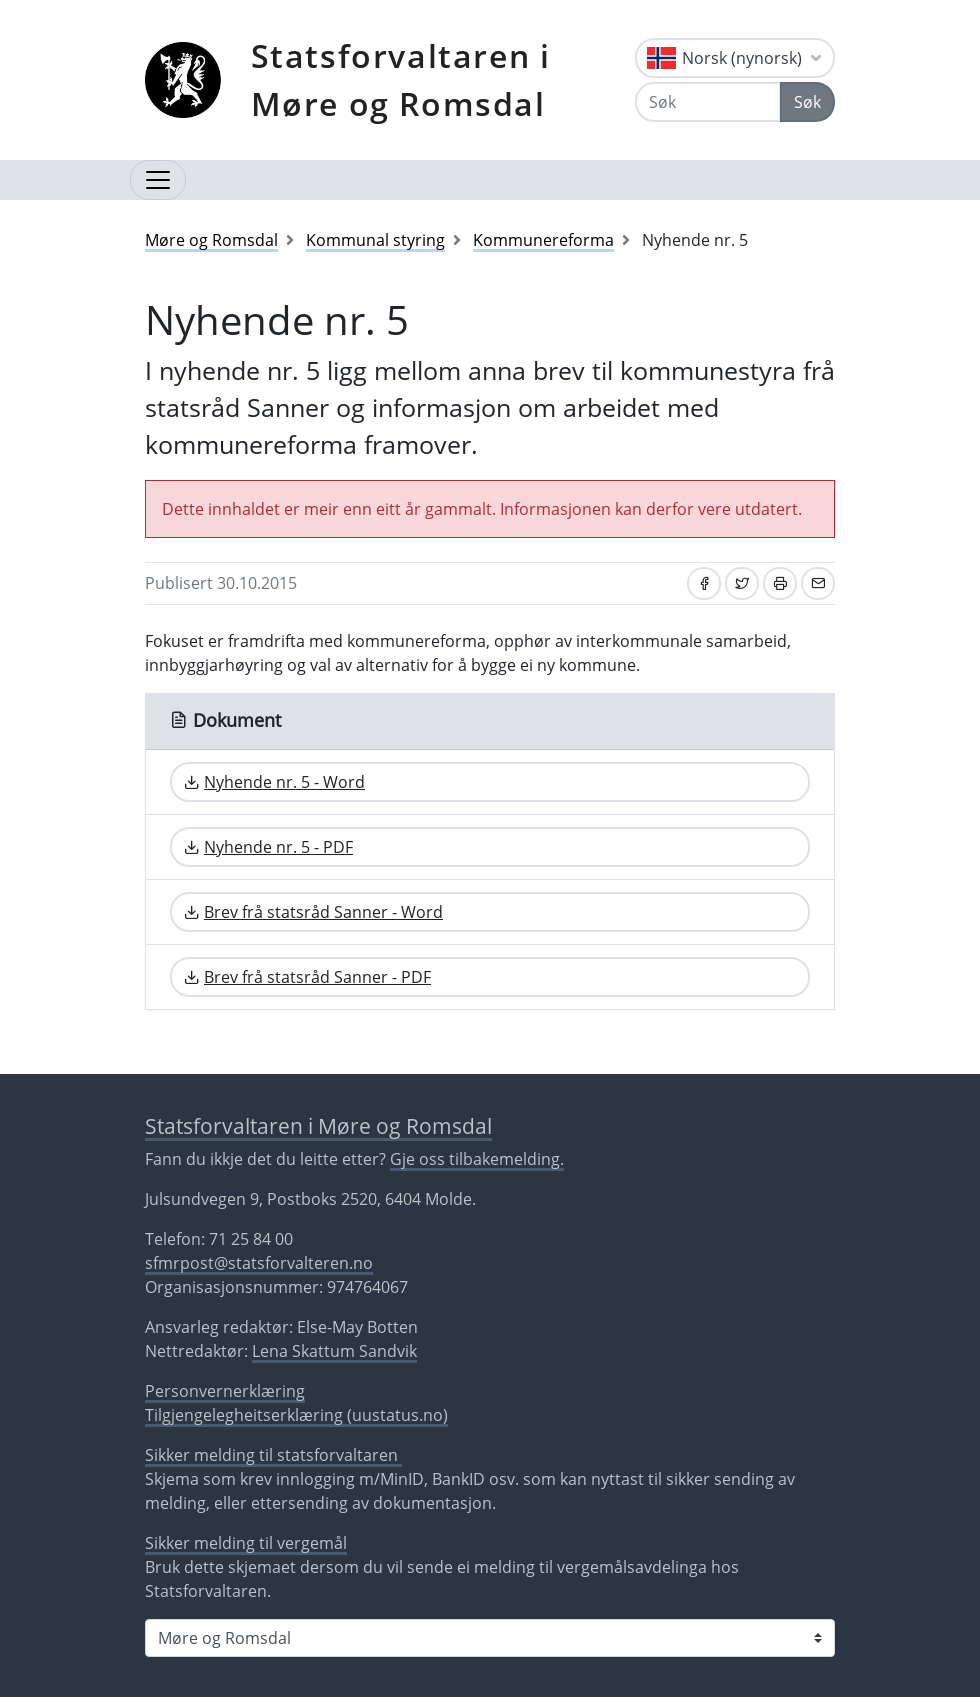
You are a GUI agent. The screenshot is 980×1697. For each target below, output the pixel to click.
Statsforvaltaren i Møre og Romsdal (401, 79)
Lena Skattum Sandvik (334, 1351)
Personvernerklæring (225, 1391)
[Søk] (708, 102)
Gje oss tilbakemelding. (477, 1159)
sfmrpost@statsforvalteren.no (259, 1263)
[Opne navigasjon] (158, 180)
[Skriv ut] (780, 583)
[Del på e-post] (818, 583)
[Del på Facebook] (704, 583)
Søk (807, 102)
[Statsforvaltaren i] (490, 1638)
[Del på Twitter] (742, 583)
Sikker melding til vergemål (246, 1543)
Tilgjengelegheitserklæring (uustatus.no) (296, 1415)
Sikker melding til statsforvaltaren (273, 1455)
